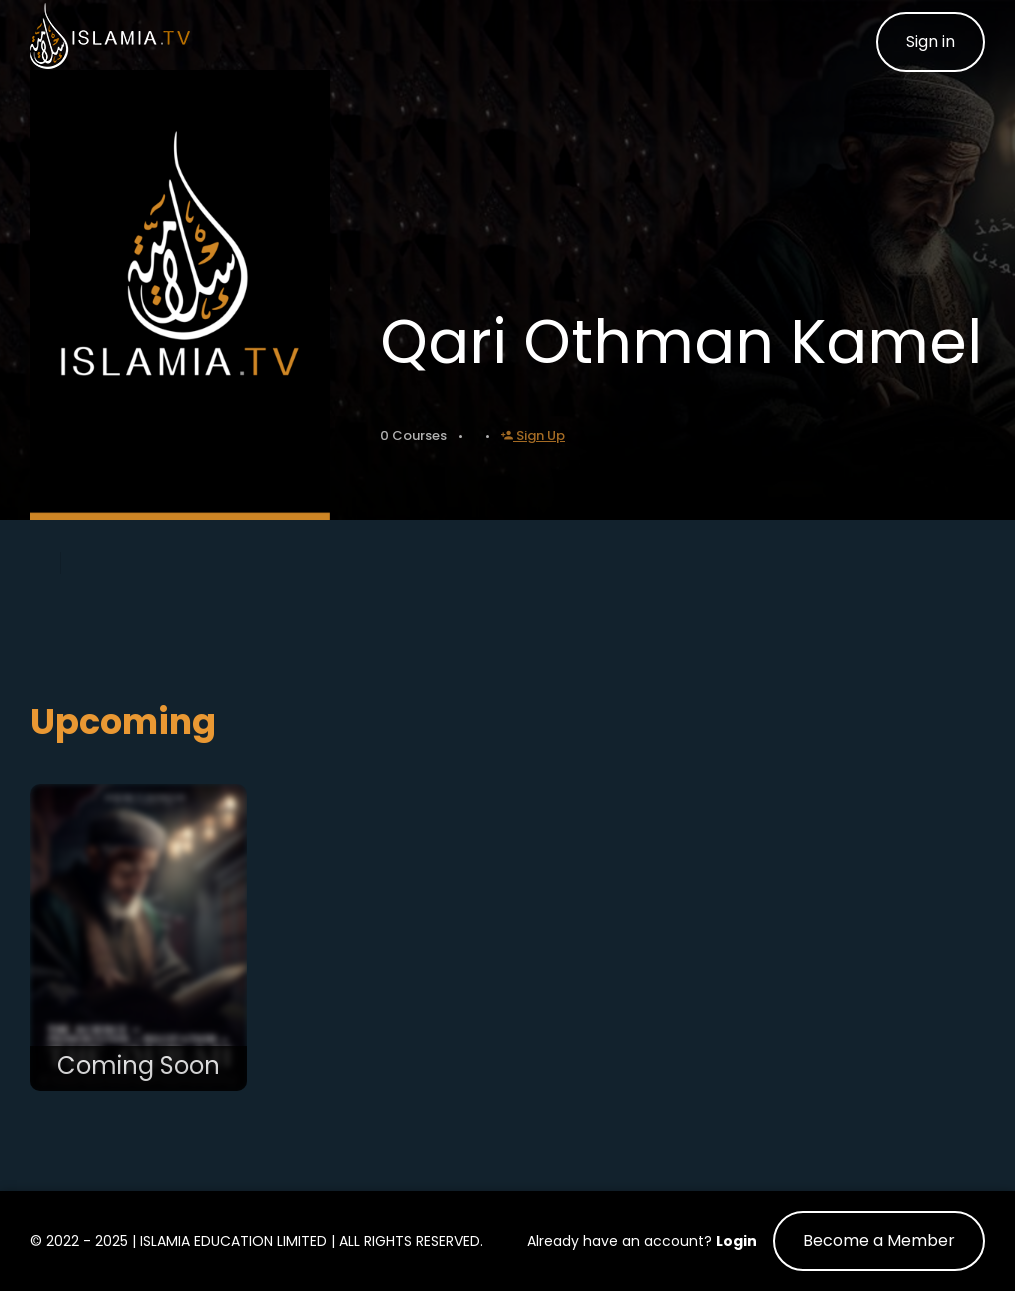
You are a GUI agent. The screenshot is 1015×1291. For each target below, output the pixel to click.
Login (736, 1241)
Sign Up (533, 435)
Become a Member (879, 1240)
